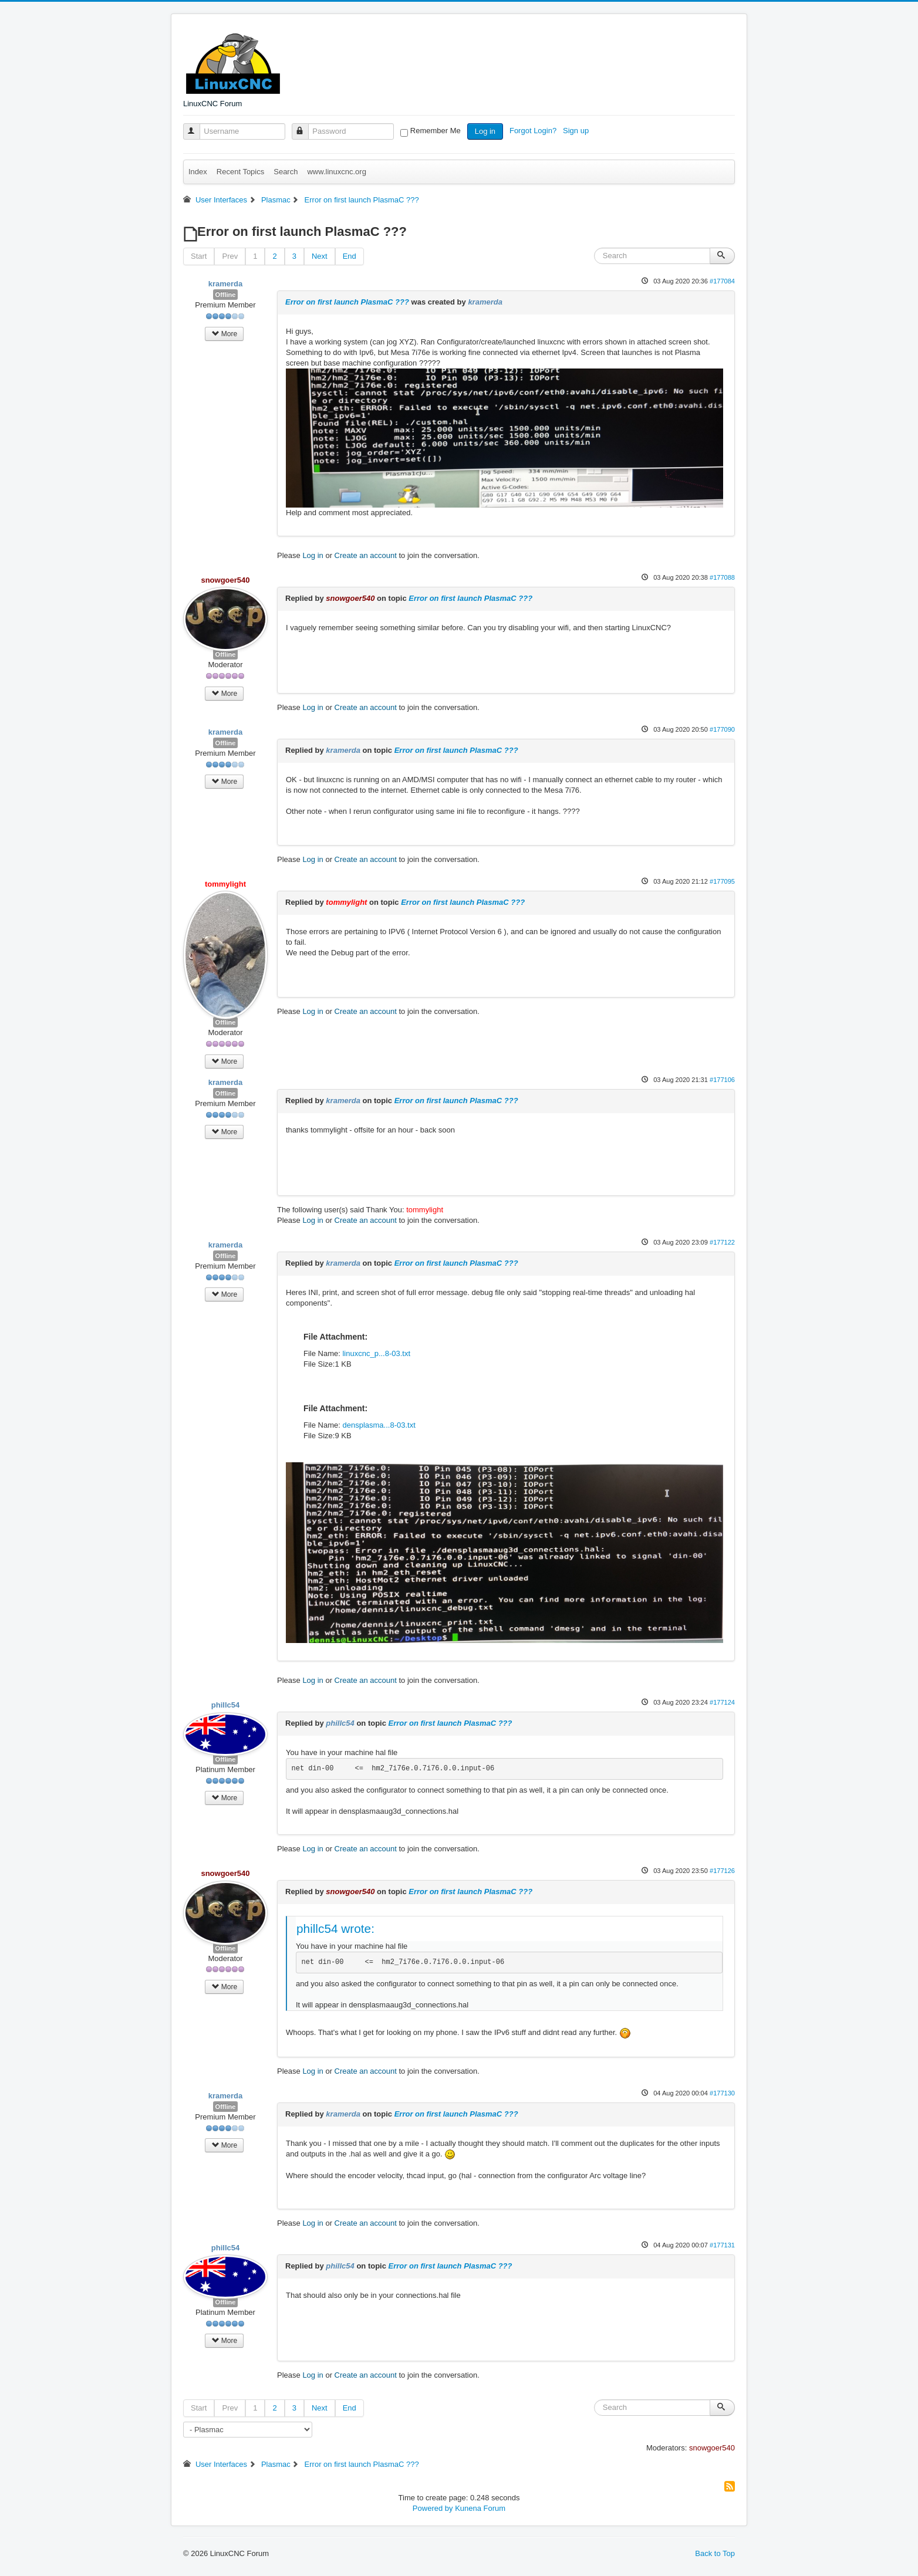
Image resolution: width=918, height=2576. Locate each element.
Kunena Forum (480, 2508)
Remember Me (435, 130)
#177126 (722, 1870)
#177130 (722, 2093)
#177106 (722, 1079)
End (349, 256)
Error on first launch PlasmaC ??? (347, 302)
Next (320, 256)
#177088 (722, 577)
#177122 (722, 1242)
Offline (225, 294)
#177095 (722, 881)
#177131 (722, 2245)
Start (199, 256)
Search (286, 171)
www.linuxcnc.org (336, 171)
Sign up (577, 130)
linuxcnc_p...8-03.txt (376, 1353)
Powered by (433, 2508)
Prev (230, 256)
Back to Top (715, 2553)
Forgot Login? (534, 130)
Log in (485, 131)
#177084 (722, 281)
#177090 (722, 729)
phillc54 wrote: (335, 1928)
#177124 (722, 1702)
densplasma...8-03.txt (378, 1425)
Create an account (366, 555)
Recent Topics (240, 171)
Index (197, 171)
